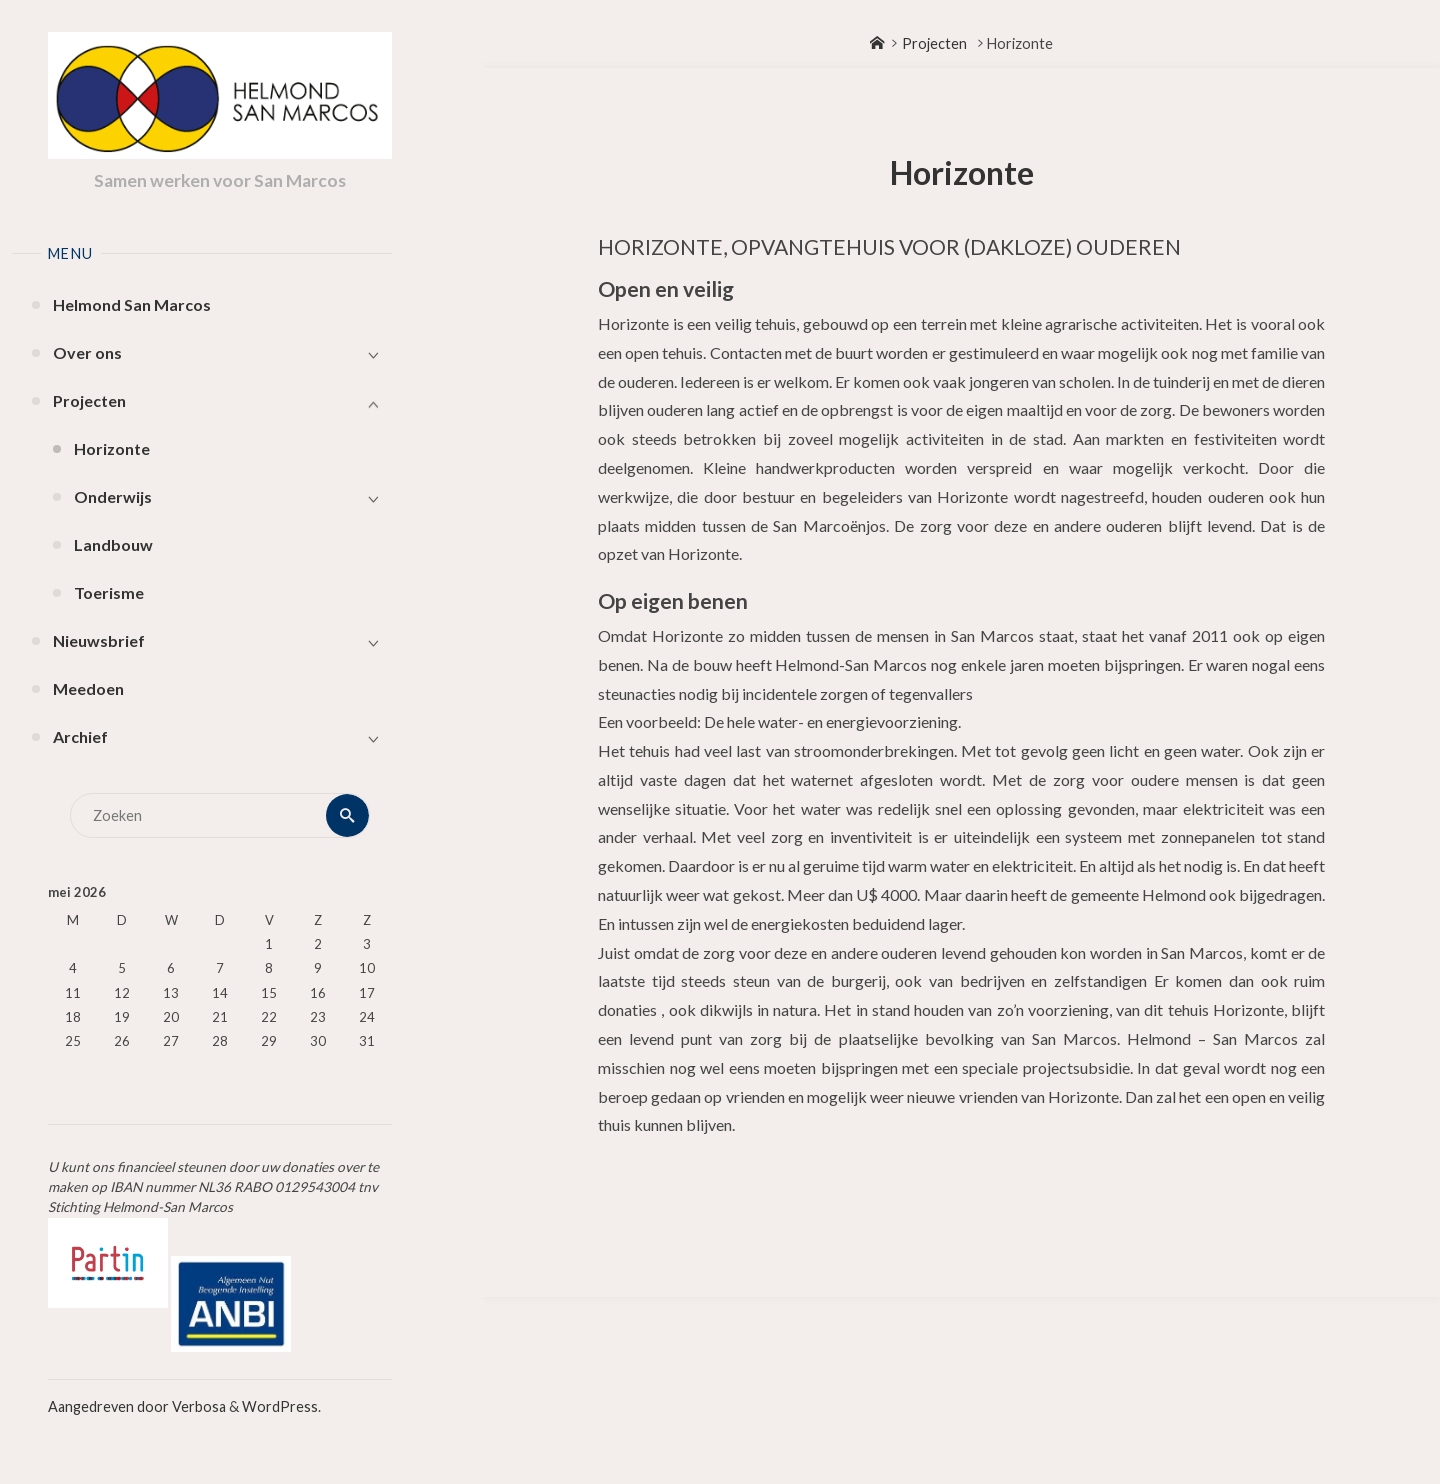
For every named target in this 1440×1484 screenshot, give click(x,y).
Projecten (934, 43)
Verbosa (197, 1406)
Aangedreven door (108, 1406)
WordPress (280, 1406)
